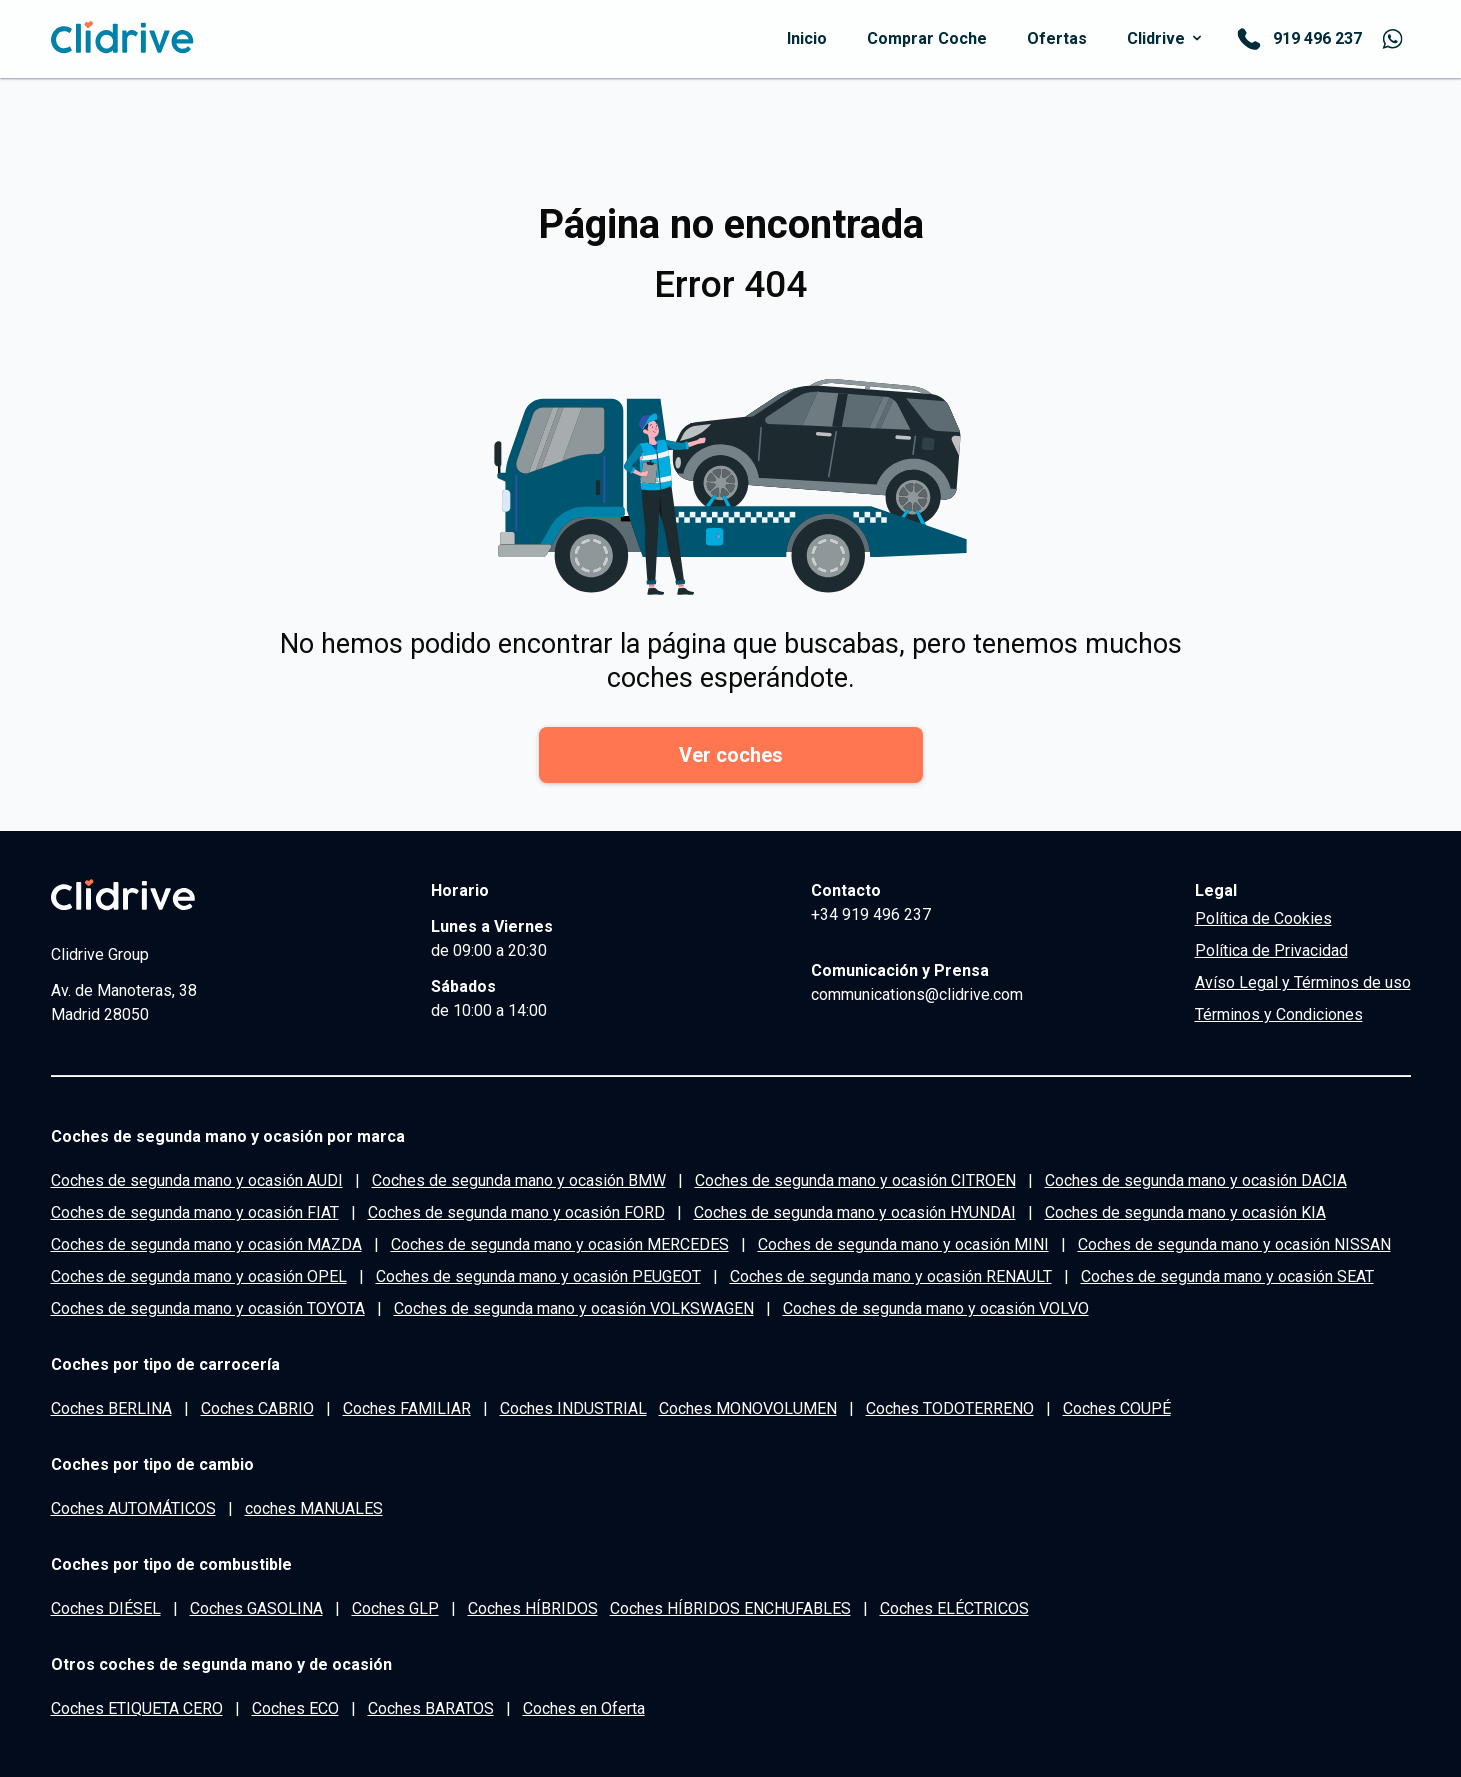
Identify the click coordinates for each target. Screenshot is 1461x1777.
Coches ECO (295, 1708)
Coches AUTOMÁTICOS (133, 1508)
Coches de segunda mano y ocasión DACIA (1196, 1180)
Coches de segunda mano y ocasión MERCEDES (560, 1244)
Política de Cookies (1263, 918)
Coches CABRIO (257, 1408)
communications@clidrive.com (917, 994)
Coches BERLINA (111, 1408)
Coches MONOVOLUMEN (748, 1408)
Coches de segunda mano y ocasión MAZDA (206, 1244)
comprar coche (927, 38)
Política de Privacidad (1271, 950)
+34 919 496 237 (871, 914)
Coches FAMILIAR (407, 1408)
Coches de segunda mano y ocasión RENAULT (891, 1276)
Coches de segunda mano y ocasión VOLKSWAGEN (574, 1308)
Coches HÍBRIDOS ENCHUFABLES (730, 1608)
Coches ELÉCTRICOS (954, 1608)
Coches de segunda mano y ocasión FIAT (195, 1212)
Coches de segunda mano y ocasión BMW (519, 1180)
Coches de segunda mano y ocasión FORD (516, 1212)
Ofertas (1057, 38)
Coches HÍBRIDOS (533, 1608)
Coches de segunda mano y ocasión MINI (903, 1244)
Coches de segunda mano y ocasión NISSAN (1234, 1244)
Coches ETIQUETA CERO (137, 1708)
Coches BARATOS (431, 1708)
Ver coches (731, 755)
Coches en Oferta (584, 1708)
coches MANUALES (314, 1508)
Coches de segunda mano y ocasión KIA (1185, 1212)
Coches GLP (395, 1608)
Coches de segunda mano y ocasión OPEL (199, 1276)
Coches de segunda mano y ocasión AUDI (197, 1180)
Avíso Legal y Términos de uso (1303, 982)
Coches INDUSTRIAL (573, 1408)
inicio (807, 38)
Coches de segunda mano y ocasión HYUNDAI (855, 1212)
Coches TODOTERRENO (950, 1408)
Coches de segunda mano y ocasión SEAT (1227, 1276)
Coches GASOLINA (256, 1608)
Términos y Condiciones (1279, 1014)
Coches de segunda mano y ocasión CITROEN (855, 1180)
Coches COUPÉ (1117, 1408)
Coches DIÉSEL (106, 1608)
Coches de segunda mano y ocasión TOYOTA (208, 1308)
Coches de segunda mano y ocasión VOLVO (936, 1308)
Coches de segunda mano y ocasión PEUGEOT (538, 1276)
